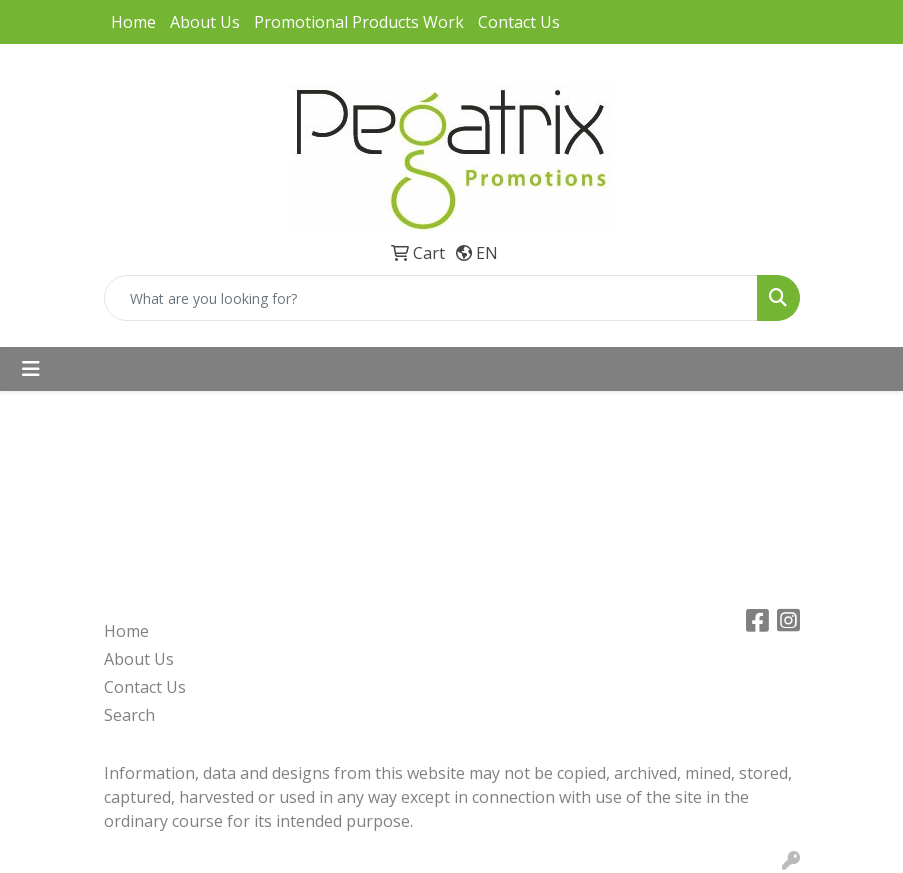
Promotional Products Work (359, 22)
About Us (205, 22)
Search (129, 715)
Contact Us (519, 22)
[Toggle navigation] (31, 369)
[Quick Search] (431, 298)
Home (133, 22)
